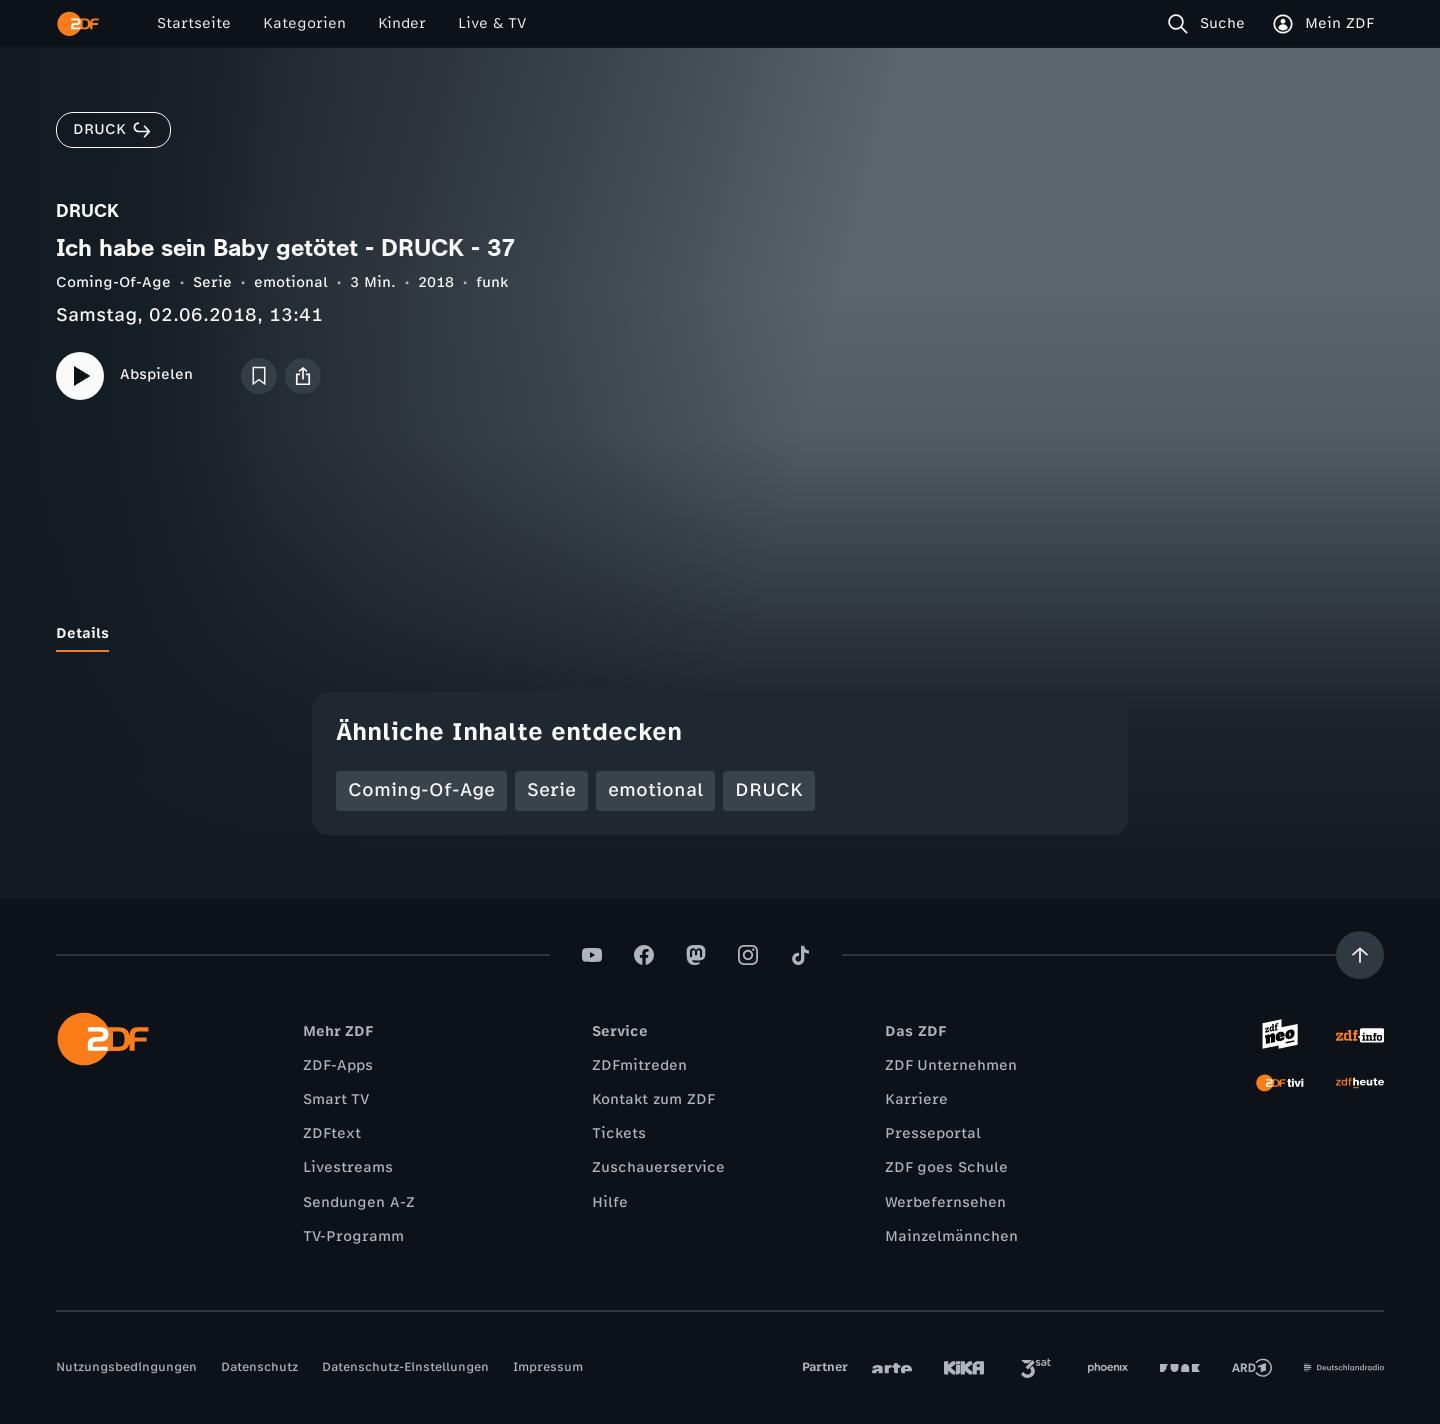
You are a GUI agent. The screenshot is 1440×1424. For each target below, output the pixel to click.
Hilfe (610, 1202)
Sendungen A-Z (359, 1202)
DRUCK (769, 790)
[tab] (82, 634)
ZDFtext (332, 1133)
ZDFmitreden (639, 1065)
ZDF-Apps (338, 1065)
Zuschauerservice (658, 1167)
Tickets (619, 1133)
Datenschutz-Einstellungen (405, 1367)
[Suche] (1210, 24)
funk (492, 282)
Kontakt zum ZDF (653, 1099)
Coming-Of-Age (113, 282)
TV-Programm (353, 1236)
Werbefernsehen (945, 1202)
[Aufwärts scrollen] (1360, 955)
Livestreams (348, 1167)
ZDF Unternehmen (951, 1065)
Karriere (916, 1099)
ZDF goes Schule (946, 1167)
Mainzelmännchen (951, 1236)
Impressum (548, 1367)
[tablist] (720, 634)
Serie (212, 282)
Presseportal (933, 1133)
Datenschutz (259, 1367)
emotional (291, 282)
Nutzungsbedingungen (126, 1367)
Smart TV (336, 1099)
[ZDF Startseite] (78, 24)
